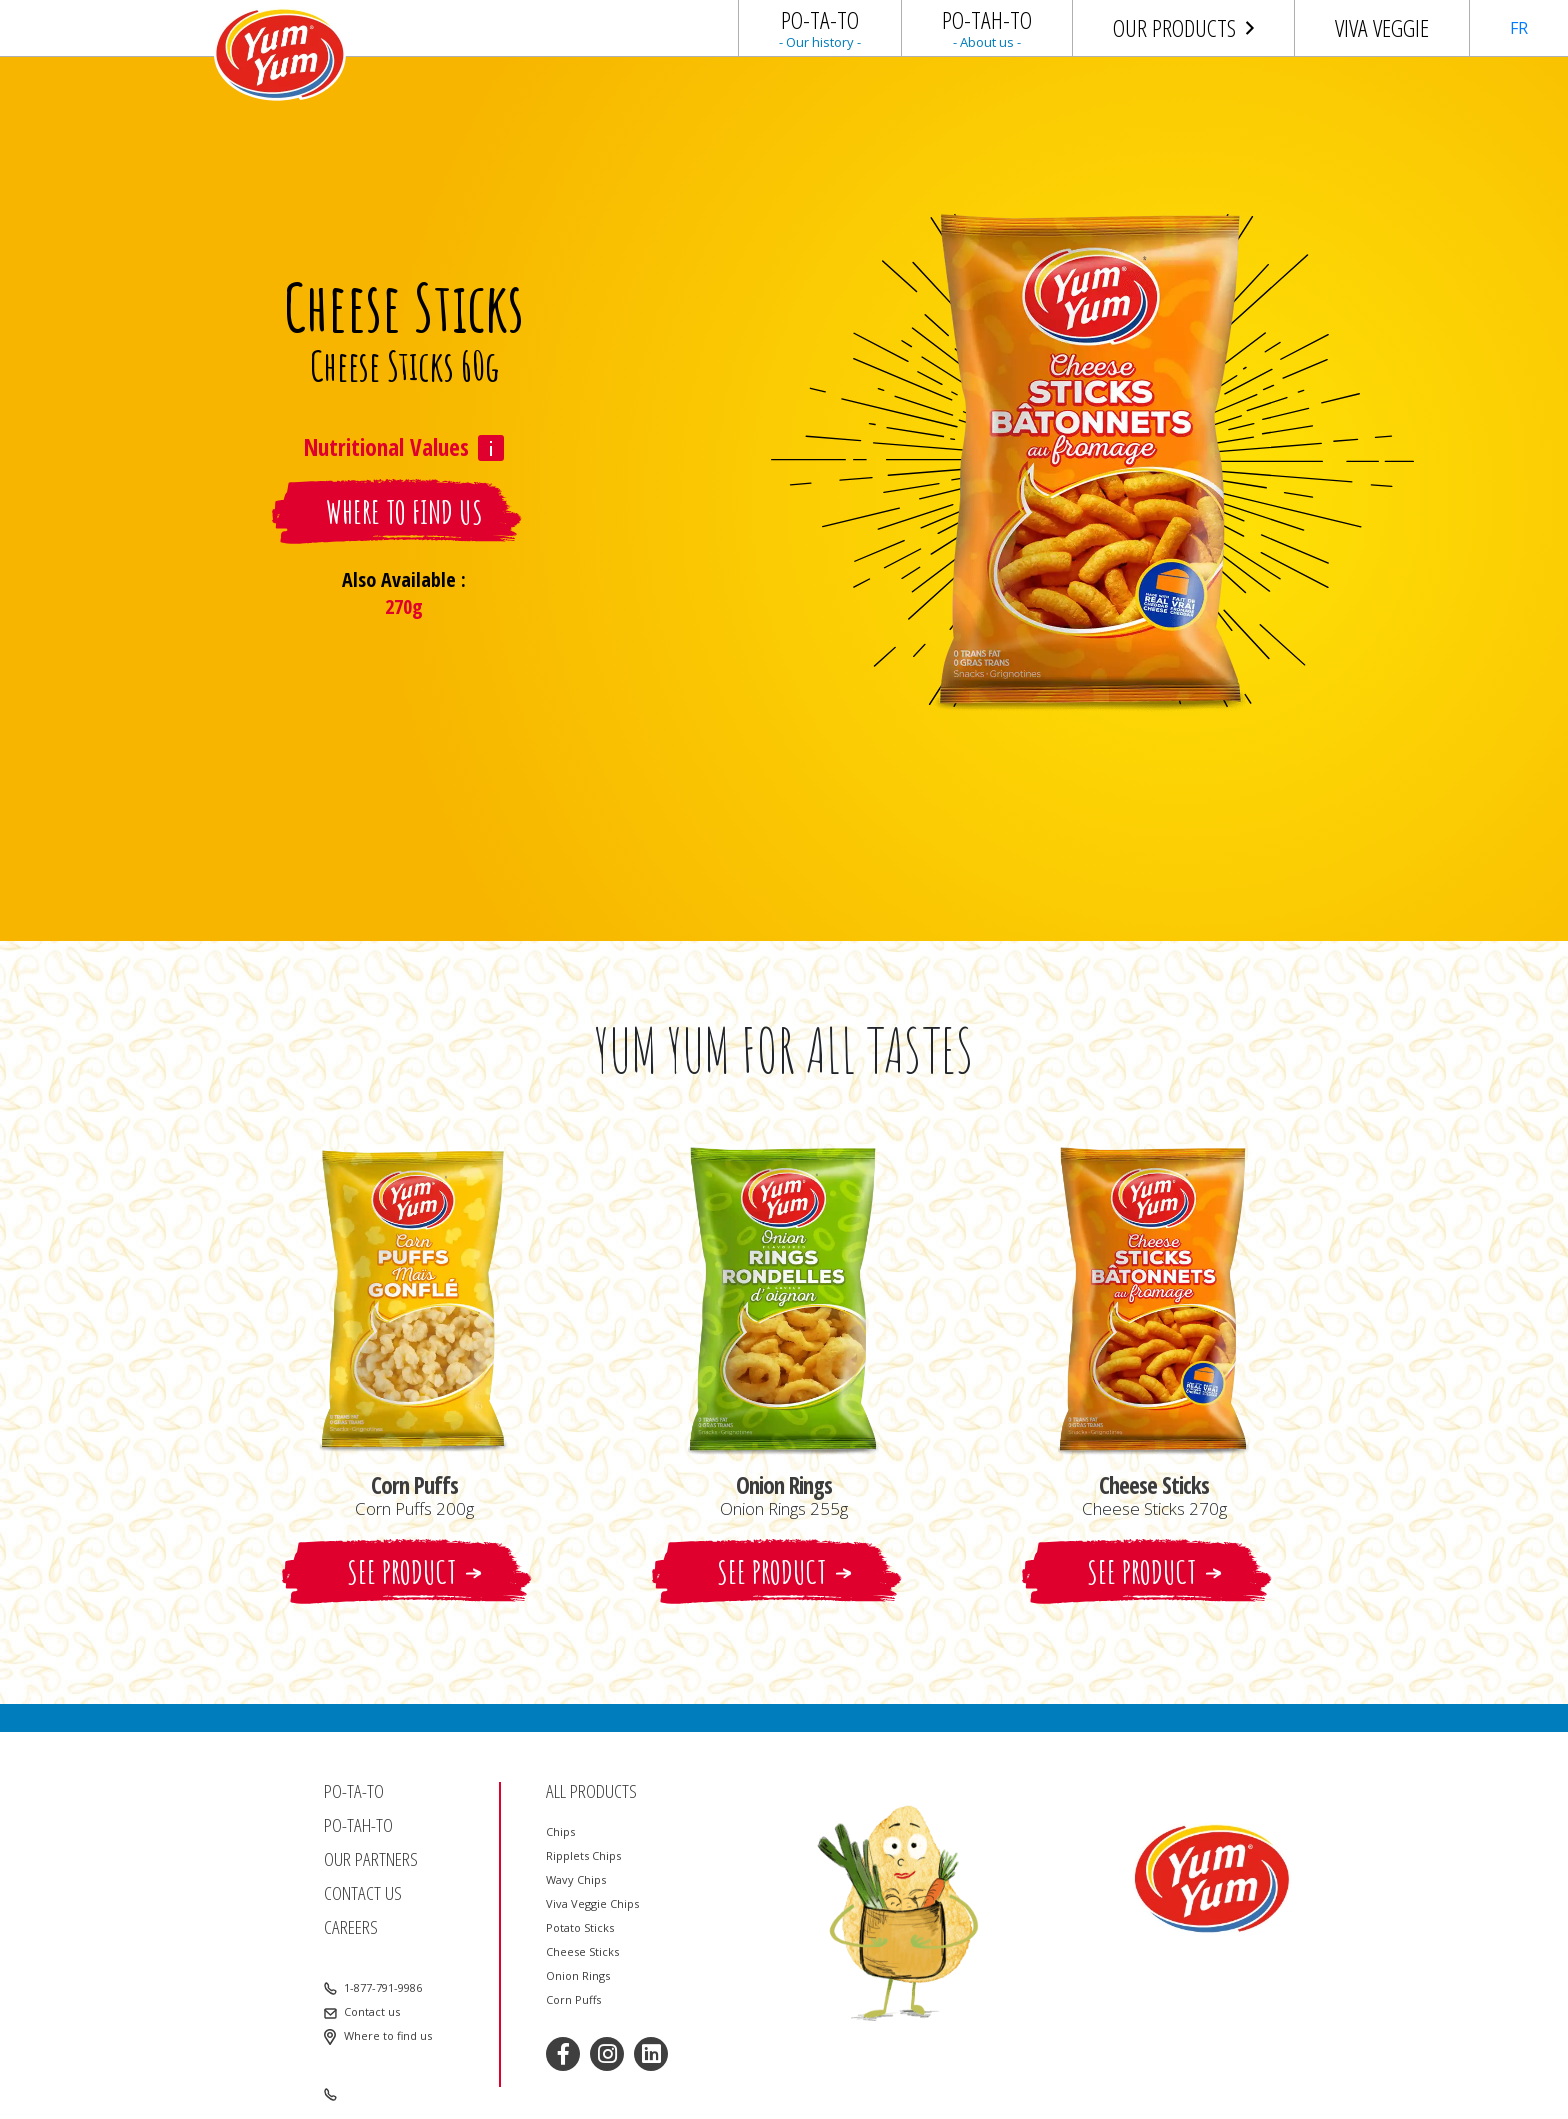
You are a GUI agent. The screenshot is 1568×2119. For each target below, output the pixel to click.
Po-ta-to (354, 1791)
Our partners (371, 1859)
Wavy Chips (576, 1880)
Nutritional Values (386, 447)
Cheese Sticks (582, 1952)
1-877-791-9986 (383, 1988)
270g (404, 606)
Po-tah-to (358, 1825)
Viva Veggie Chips (592, 1904)
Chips (560, 1832)
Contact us (363, 1893)
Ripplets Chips (583, 1856)
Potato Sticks (580, 1928)
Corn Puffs (573, 2000)
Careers (351, 1927)
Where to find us (388, 2036)
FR (1519, 28)
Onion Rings (578, 1976)
